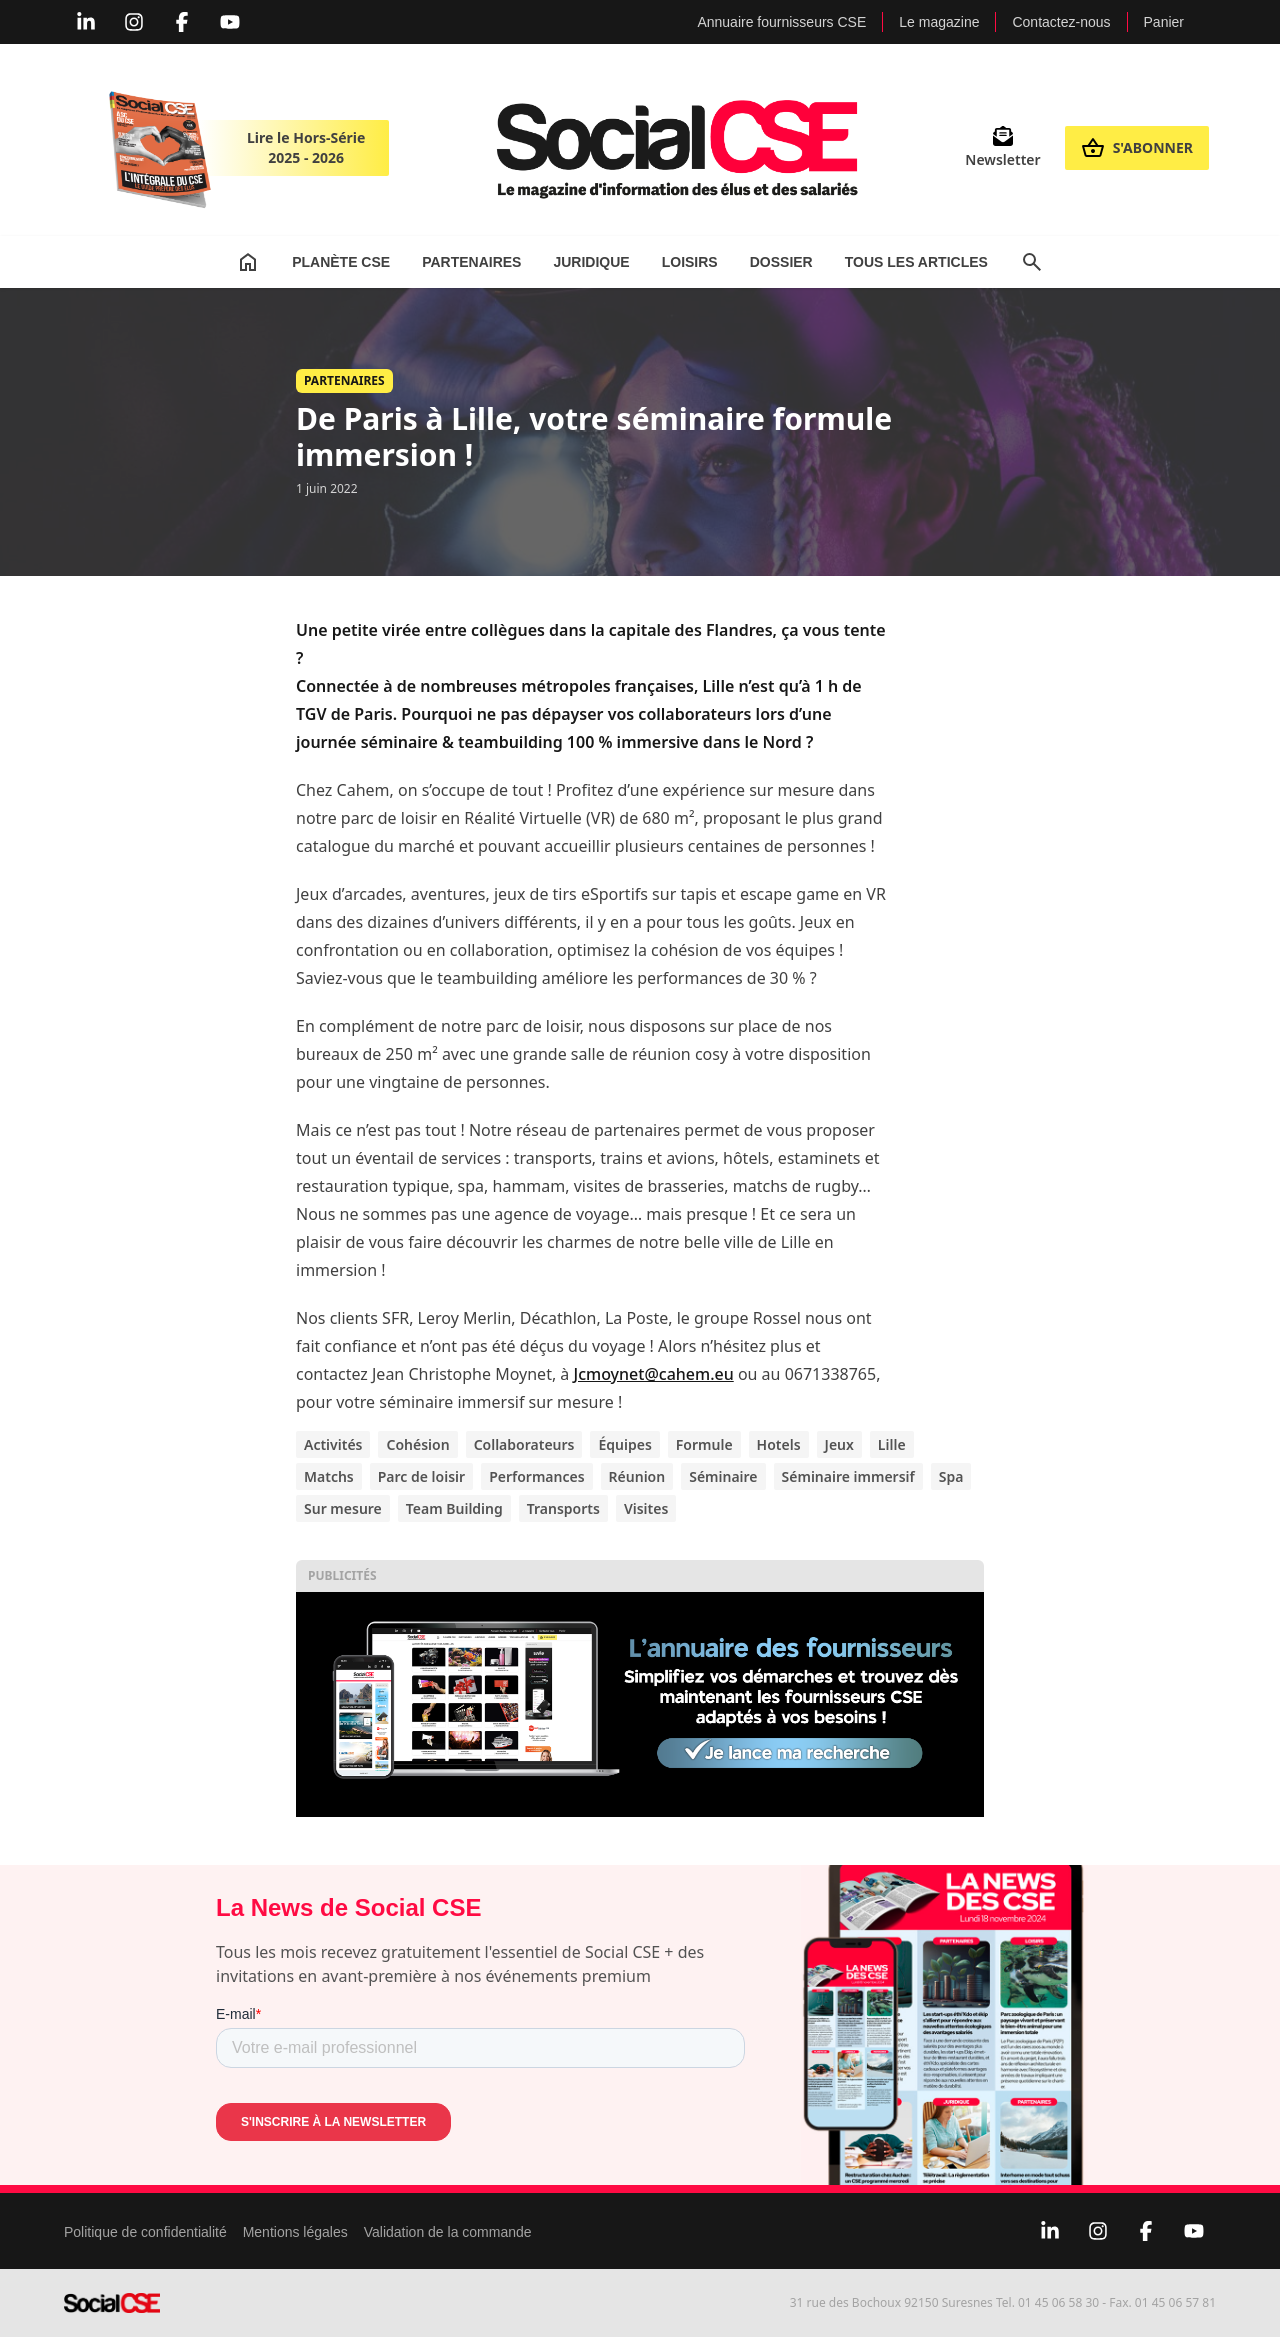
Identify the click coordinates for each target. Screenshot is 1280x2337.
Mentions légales (295, 2232)
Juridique (591, 262)
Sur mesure (343, 1508)
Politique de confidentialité (145, 2232)
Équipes (624, 1444)
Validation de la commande (448, 2232)
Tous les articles (916, 262)
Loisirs (690, 262)
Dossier (781, 262)
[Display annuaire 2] (640, 1704)
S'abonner (1137, 148)
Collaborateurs (524, 1444)
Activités (333, 1444)
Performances (536, 1476)
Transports (563, 1508)
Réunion (637, 1476)
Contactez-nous (1061, 22)
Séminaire (723, 1476)
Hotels (779, 1444)
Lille (892, 1444)
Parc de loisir (421, 1476)
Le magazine (939, 22)
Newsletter (1002, 147)
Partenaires (471, 262)
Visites (646, 1508)
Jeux (839, 1444)
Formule (704, 1444)
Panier (1164, 22)
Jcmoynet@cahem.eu (654, 1374)
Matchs (329, 1476)
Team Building (454, 1508)
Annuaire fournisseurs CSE (781, 22)
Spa (951, 1476)
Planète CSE (341, 262)
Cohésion (417, 1444)
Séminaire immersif (848, 1476)
